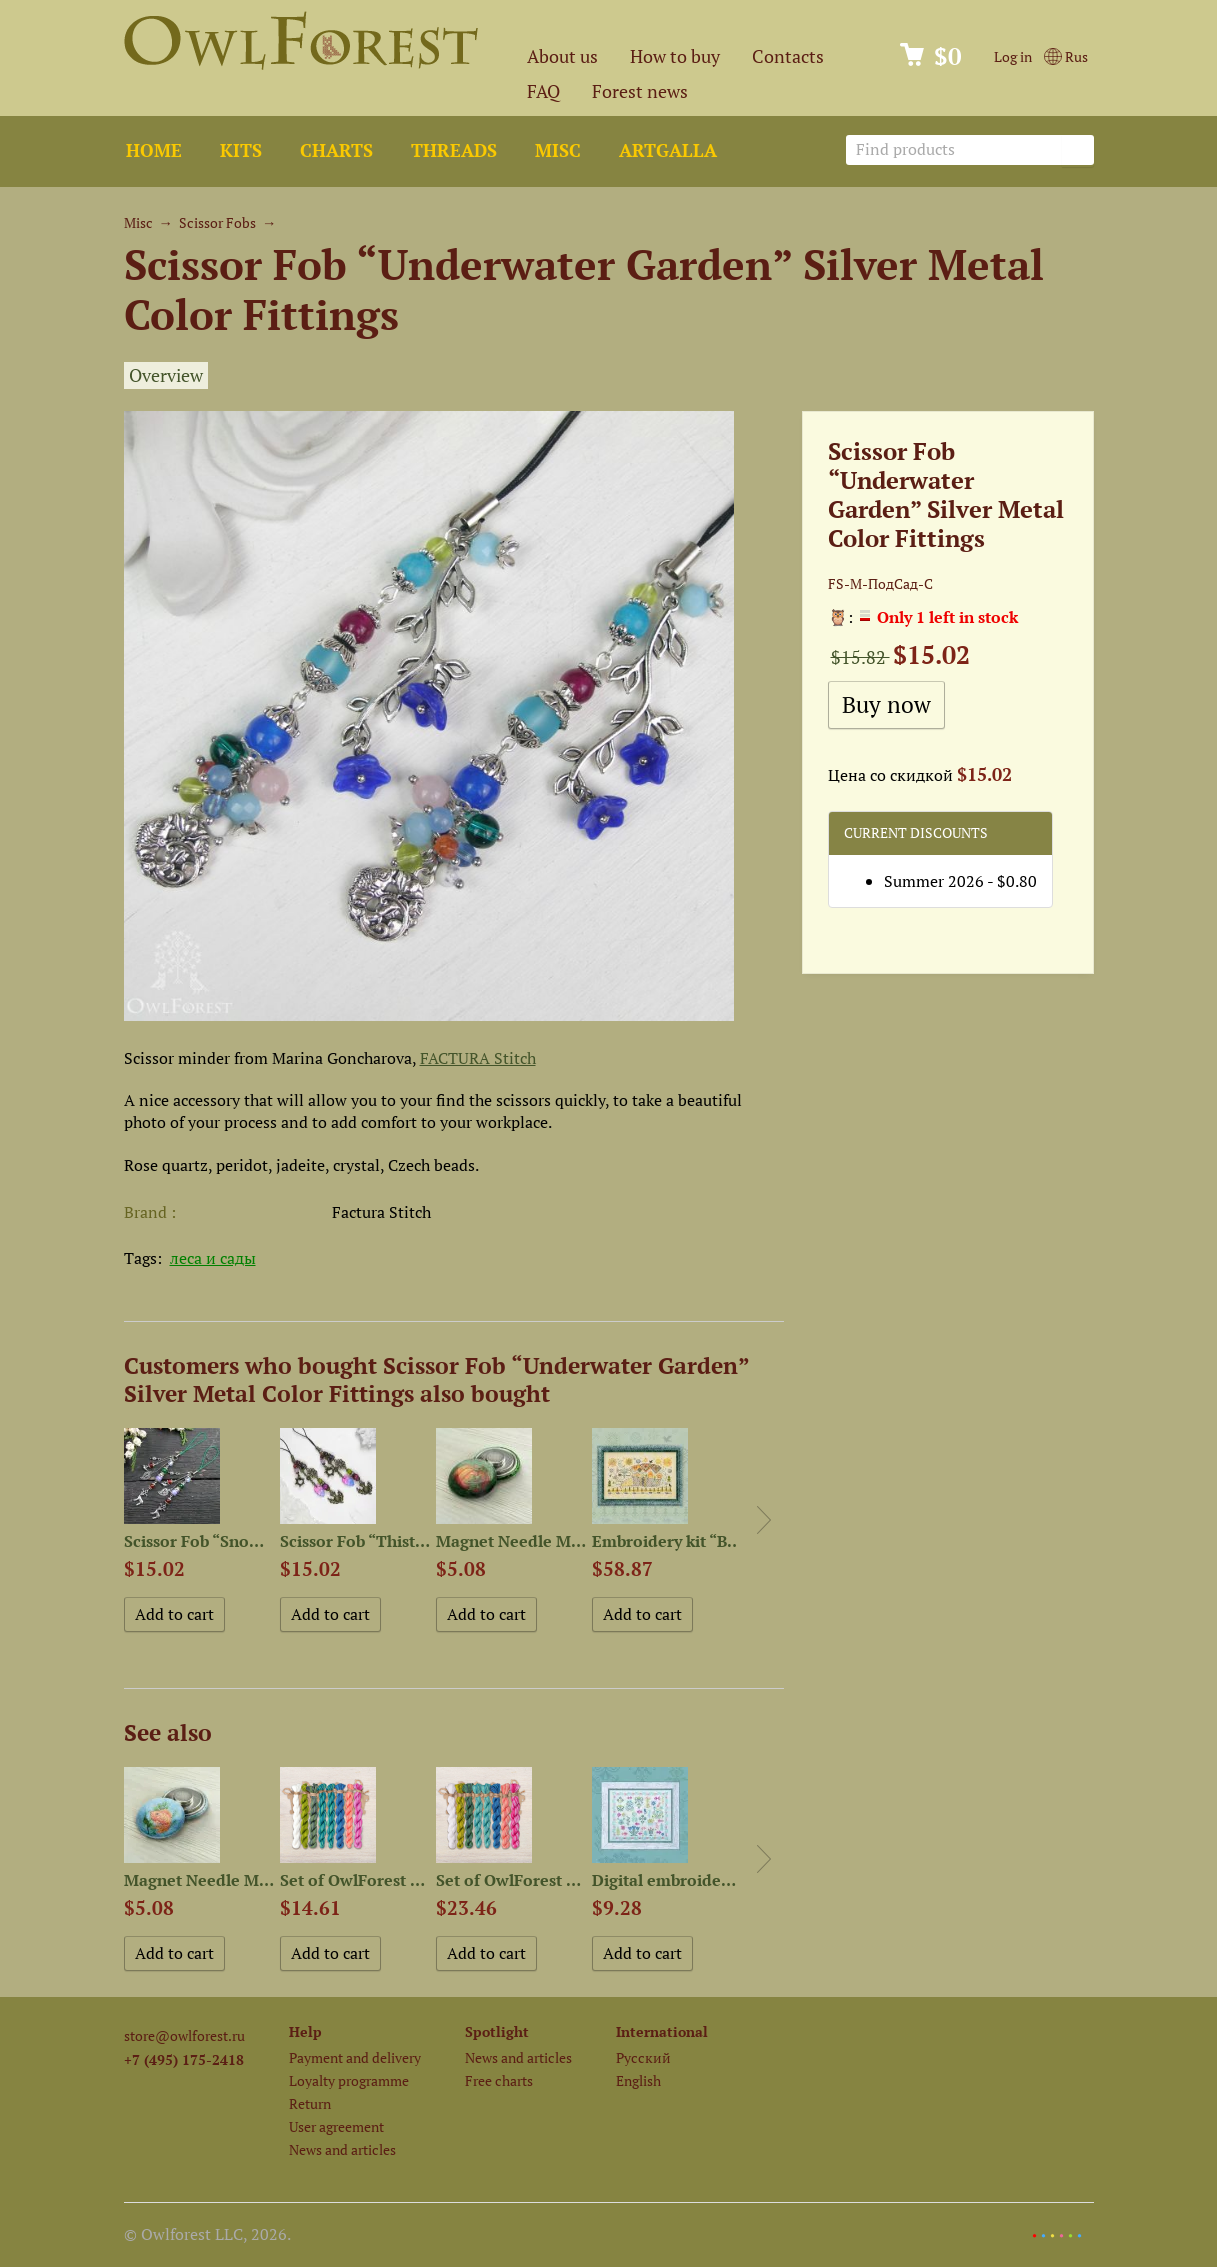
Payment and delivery (355, 2057)
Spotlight (497, 2031)
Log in (1013, 56)
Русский (643, 2057)
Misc (558, 150)
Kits (241, 150)
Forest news (640, 91)
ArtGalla (668, 150)
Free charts (499, 2080)
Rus (1065, 56)
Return (310, 2103)
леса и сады (213, 1258)
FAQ (543, 91)
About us (562, 56)
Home (154, 150)
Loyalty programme (349, 2080)
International (662, 2031)
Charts (336, 150)
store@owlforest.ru (184, 2035)
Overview (166, 375)
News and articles (342, 2149)
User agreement (336, 2126)
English (638, 2080)
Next (764, 1520)
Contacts (788, 56)
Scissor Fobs (217, 222)
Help (305, 2031)
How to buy (675, 56)
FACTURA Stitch (478, 1058)
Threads (454, 150)
